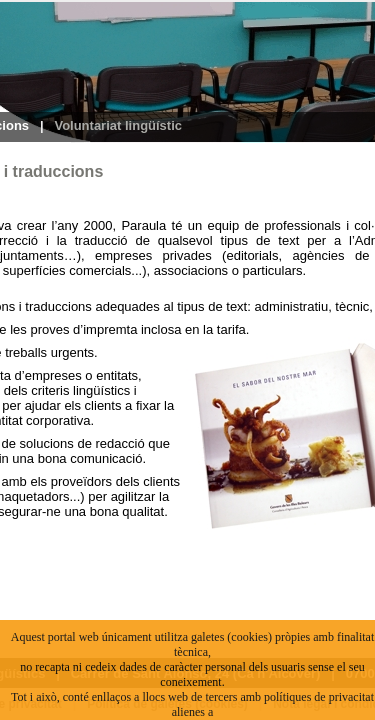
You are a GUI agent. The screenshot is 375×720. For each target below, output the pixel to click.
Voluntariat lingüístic (118, 125)
